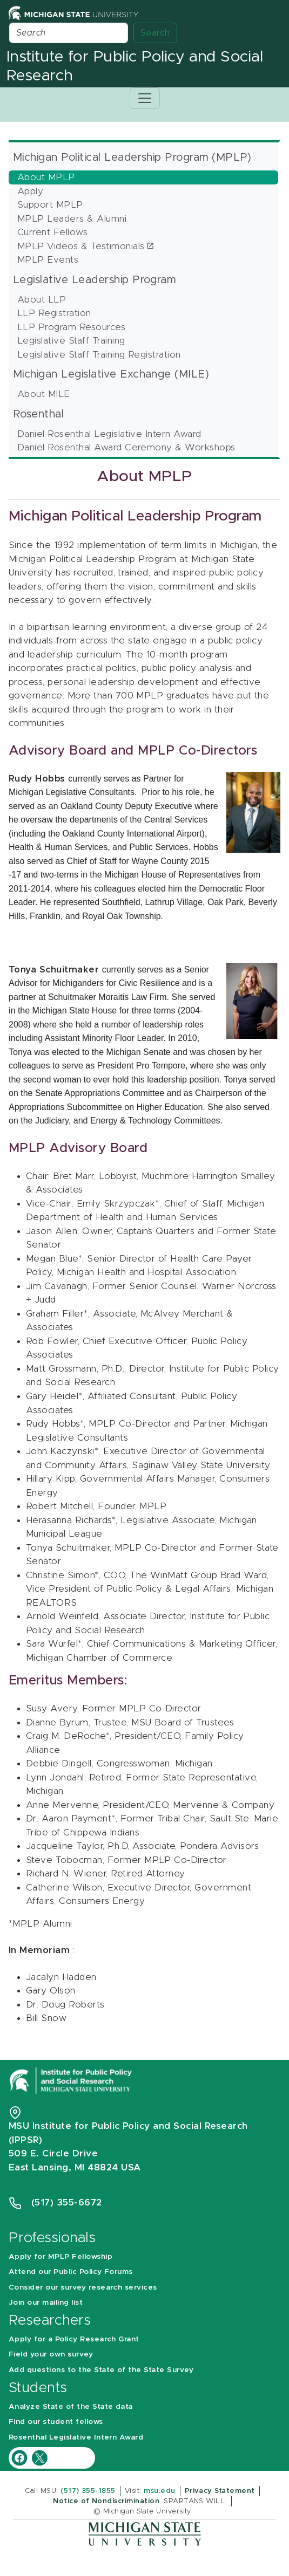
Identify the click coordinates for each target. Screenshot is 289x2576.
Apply (30, 191)
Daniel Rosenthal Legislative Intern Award (109, 434)
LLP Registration (54, 313)
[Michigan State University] (145, 2533)
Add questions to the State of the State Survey (101, 2370)
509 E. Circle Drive (53, 2153)
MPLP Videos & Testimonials (80, 246)
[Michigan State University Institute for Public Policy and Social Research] (72, 2080)
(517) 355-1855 (88, 2491)
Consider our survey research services (83, 2287)
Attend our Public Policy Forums (71, 2272)
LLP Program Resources (71, 327)
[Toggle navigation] (145, 98)
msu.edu (159, 2491)
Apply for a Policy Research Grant (74, 2339)
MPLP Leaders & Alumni (71, 218)
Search (155, 33)
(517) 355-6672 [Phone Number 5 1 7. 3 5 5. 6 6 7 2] (66, 2202)
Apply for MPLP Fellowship (60, 2256)
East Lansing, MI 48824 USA (76, 2167)
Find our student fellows (56, 2422)
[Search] (68, 33)
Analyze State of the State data (71, 2406)
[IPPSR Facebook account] (21, 2457)
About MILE (43, 394)
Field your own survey (51, 2354)
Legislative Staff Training (71, 340)
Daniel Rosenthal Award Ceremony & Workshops (126, 447)
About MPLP (46, 177)
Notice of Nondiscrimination (106, 2501)
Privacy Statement (220, 2491)
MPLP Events (47, 259)
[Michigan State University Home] (73, 12)
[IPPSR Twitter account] (39, 2457)
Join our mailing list (46, 2302)
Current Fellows (52, 232)
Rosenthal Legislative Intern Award (76, 2437)
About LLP (41, 299)
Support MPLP (50, 204)
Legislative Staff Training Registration (99, 354)
